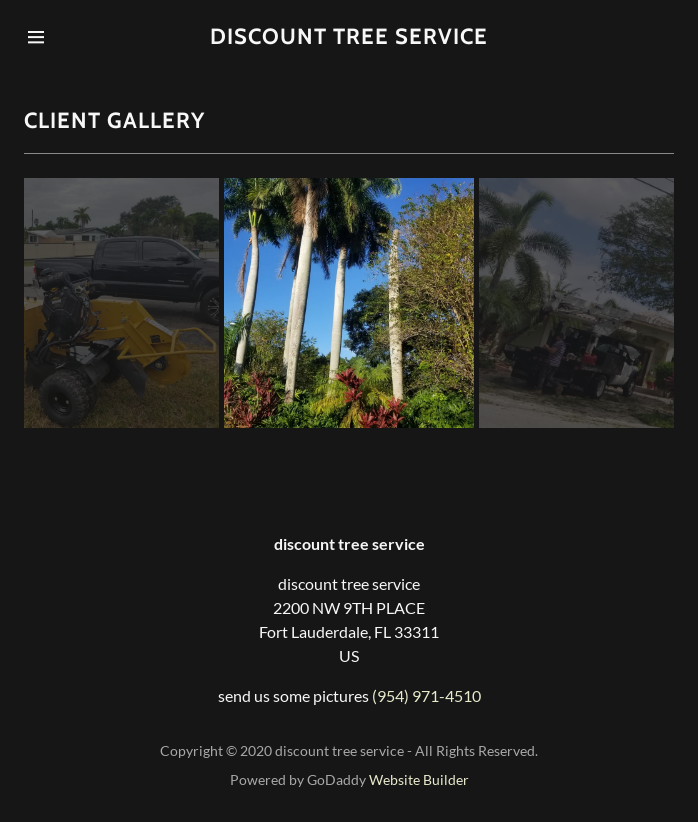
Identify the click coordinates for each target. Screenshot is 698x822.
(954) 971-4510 (426, 695)
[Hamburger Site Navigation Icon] (68, 37)
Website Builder (419, 779)
